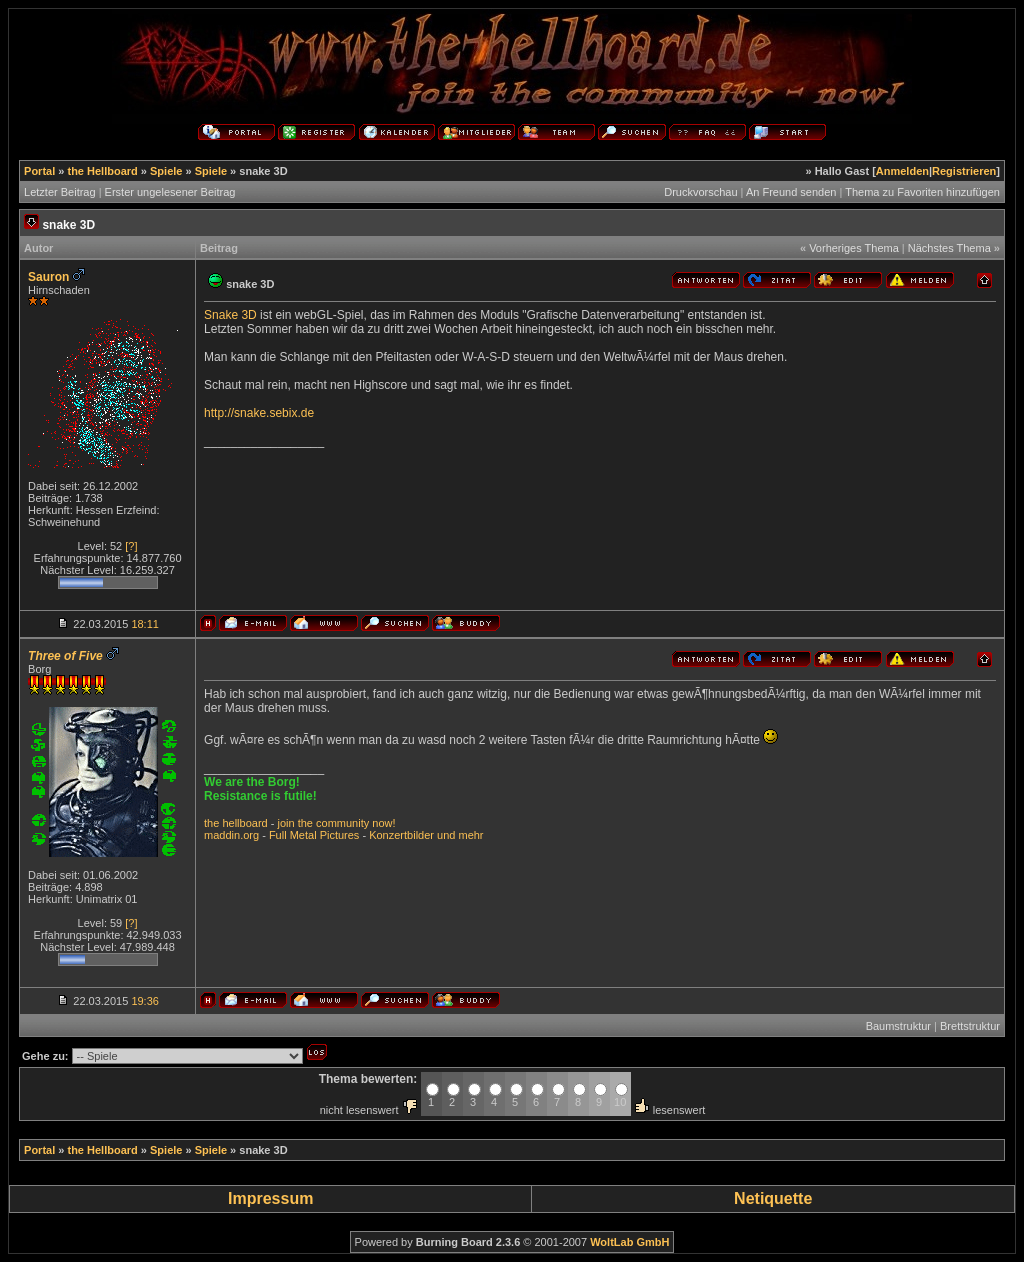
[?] (131, 546)
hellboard (244, 823)
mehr (470, 835)
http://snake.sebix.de (259, 413)
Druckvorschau (700, 192)
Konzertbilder (401, 835)
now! (383, 823)
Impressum (270, 1198)
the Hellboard (102, 171)
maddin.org (231, 835)
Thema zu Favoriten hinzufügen (922, 192)
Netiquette (773, 1198)
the (211, 823)
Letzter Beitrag (60, 192)
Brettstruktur (970, 1026)
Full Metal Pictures (314, 835)
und (446, 835)
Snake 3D (230, 315)
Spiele (166, 171)
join (285, 823)
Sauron (48, 277)
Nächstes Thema (949, 248)
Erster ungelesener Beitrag (170, 192)
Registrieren (964, 171)
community (342, 823)
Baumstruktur (898, 1026)
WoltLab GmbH (629, 1242)
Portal (39, 171)
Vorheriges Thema (854, 248)
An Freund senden (791, 192)
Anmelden (902, 171)
